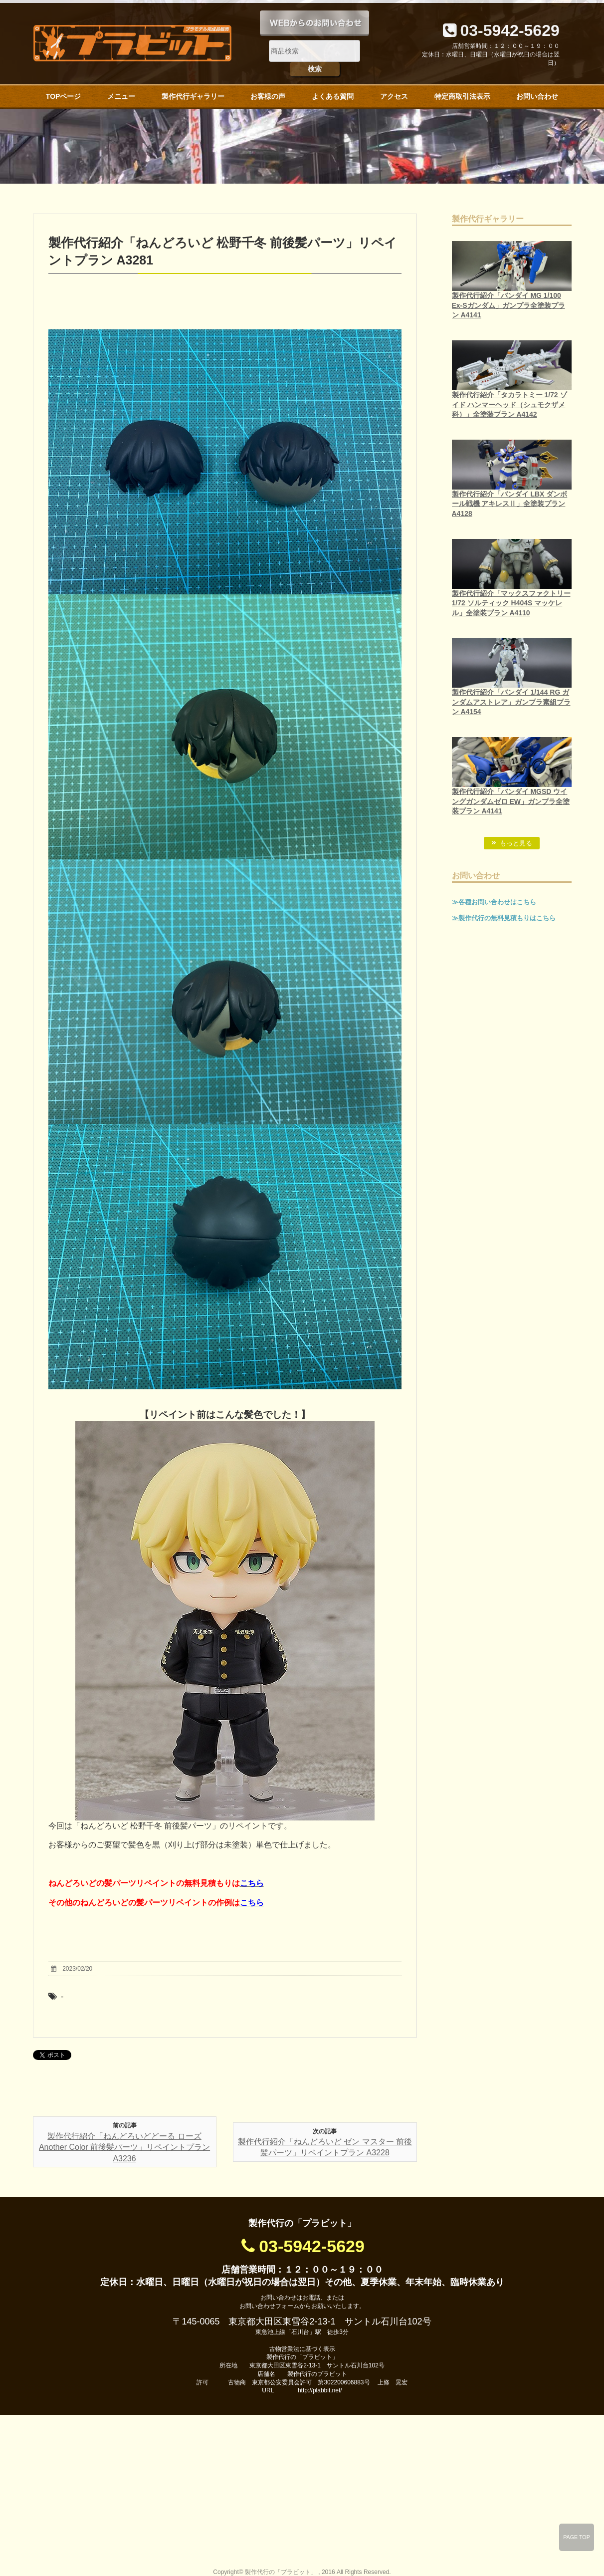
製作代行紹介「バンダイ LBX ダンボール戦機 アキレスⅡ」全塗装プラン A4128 (510, 503)
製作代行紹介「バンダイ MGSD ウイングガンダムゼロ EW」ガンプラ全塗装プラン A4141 (511, 801)
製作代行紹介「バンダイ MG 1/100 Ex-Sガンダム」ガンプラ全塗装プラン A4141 (508, 305)
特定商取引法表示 (462, 96)
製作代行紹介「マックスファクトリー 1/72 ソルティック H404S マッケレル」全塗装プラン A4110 (511, 603)
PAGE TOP (576, 2537)
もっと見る (516, 843)
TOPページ (63, 96)
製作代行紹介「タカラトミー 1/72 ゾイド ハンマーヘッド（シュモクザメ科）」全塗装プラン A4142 (509, 404)
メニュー (121, 96)
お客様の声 (267, 96)
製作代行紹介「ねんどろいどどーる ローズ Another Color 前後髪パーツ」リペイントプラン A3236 (124, 2147)
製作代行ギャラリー (193, 96)
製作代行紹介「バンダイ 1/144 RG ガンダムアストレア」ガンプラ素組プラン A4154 (511, 702)
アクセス (394, 96)
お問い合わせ (537, 96)
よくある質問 (333, 96)
